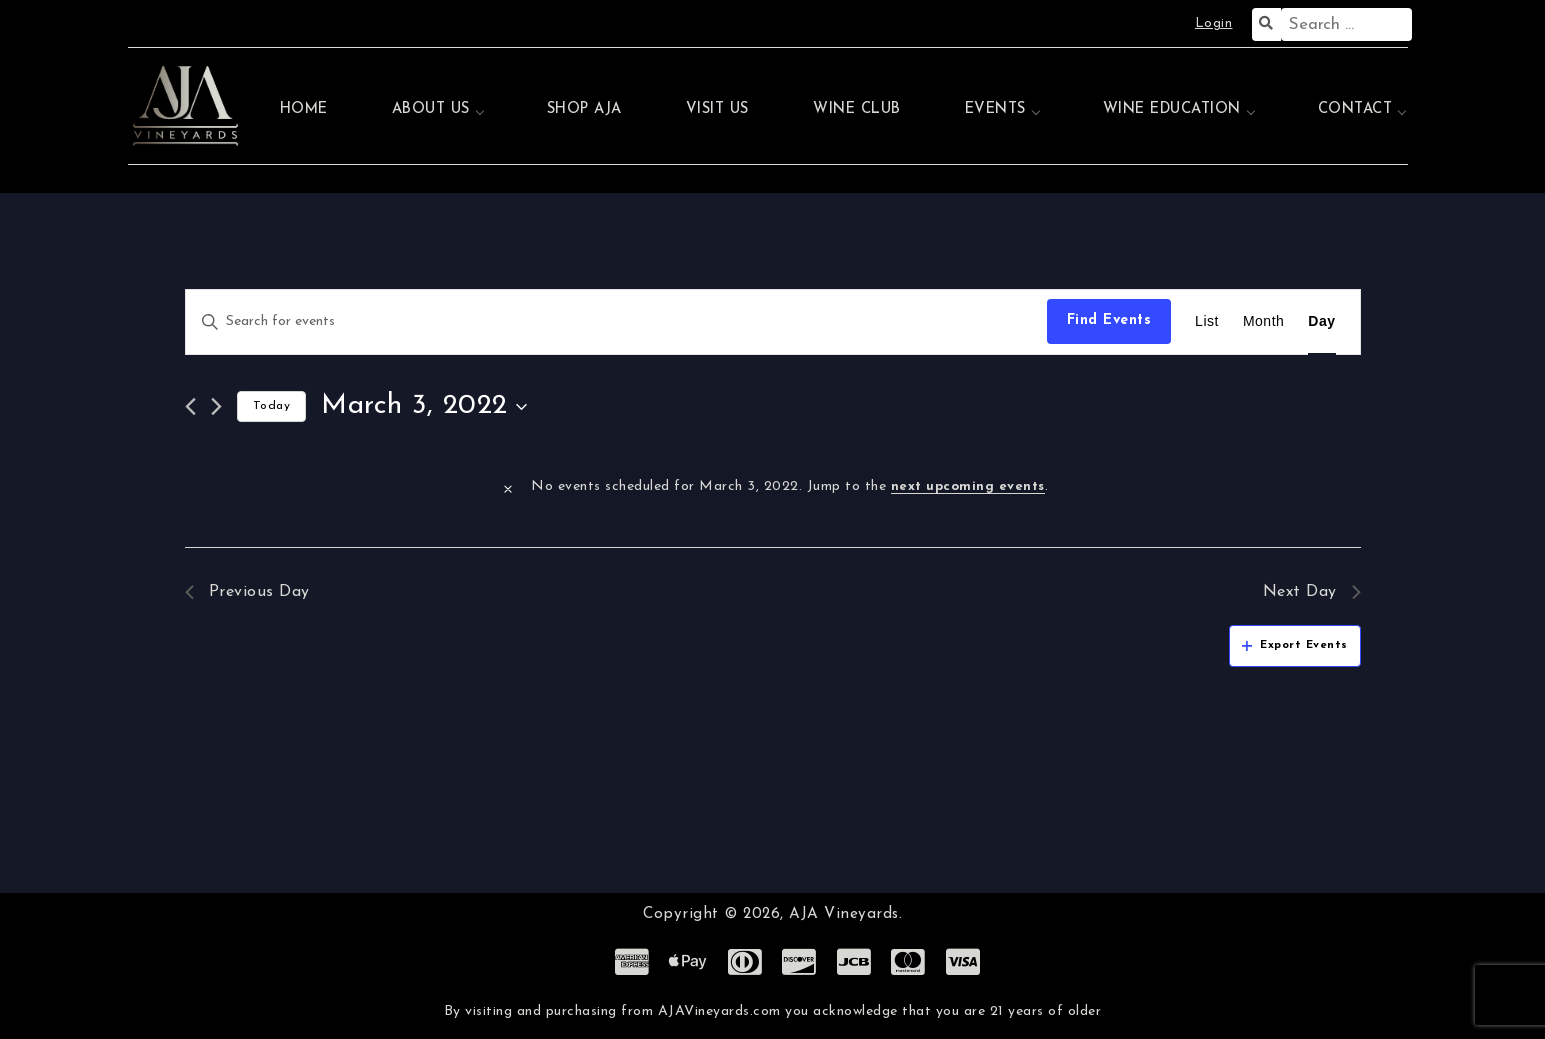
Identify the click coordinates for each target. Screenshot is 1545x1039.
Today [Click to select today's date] (272, 406)
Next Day (1312, 592)
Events (995, 109)
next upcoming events (968, 486)
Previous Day (247, 592)
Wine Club (857, 109)
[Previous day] (190, 406)
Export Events (1295, 645)
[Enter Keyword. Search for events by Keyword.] (616, 322)
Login (1214, 23)
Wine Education (1172, 109)
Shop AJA (584, 109)
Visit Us (717, 109)
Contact (1355, 109)
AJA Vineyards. (845, 914)
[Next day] (216, 406)
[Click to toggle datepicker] (424, 407)
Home (304, 109)
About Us (431, 109)
